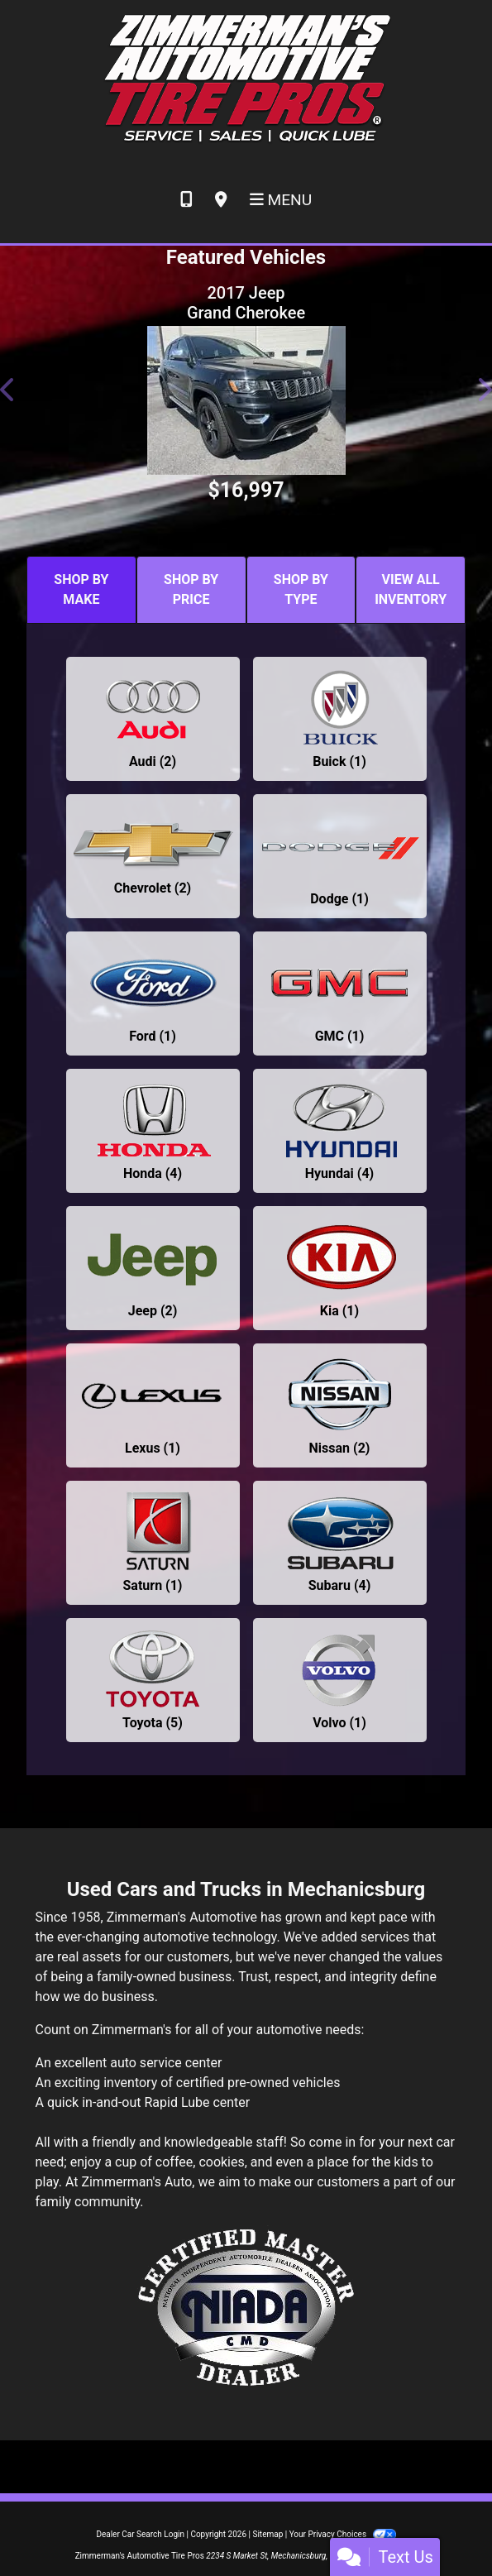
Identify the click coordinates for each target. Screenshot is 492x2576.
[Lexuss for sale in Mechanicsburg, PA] (153, 1405)
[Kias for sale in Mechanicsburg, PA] (340, 1268)
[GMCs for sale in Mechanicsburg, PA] (340, 993)
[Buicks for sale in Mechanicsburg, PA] (340, 719)
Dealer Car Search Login (140, 2534)
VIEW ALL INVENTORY (411, 589)
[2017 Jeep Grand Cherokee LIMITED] (246, 400)
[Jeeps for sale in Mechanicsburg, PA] (153, 1268)
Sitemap (267, 2534)
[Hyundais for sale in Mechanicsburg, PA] (340, 1131)
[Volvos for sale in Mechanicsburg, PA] (340, 1680)
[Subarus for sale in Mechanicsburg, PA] (340, 1543)
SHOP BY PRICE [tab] (191, 589)
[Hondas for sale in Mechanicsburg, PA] (153, 1131)
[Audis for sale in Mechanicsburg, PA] (153, 719)
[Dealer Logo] (246, 78)
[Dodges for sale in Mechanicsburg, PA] (340, 856)
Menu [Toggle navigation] (281, 199)
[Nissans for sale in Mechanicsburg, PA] (340, 1405)
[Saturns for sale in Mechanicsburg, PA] (153, 1543)
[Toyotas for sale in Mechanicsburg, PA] (153, 1680)
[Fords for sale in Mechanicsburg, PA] (153, 993)
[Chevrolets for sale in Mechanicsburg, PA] (153, 856)
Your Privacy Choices (342, 2534)
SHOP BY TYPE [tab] (301, 589)
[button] (8, 389)
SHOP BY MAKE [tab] (81, 589)
